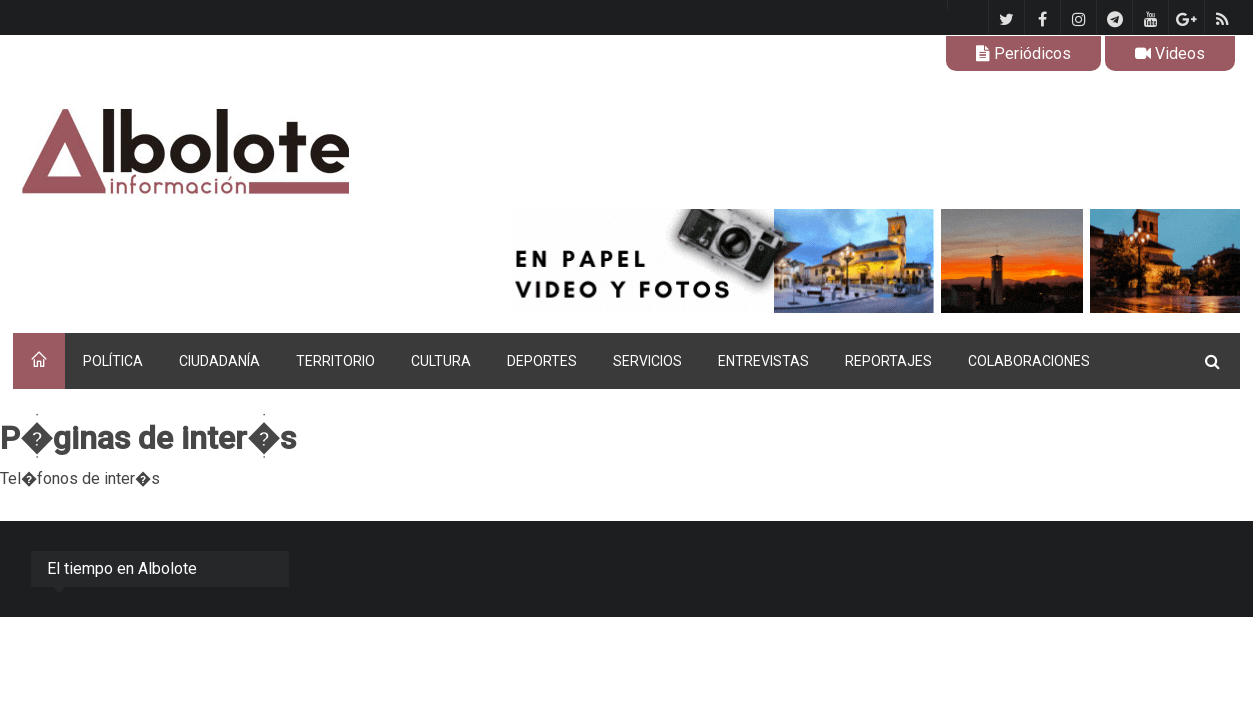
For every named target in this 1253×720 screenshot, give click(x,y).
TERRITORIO (335, 361)
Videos (1170, 53)
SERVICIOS (647, 361)
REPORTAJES (888, 361)
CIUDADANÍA (219, 361)
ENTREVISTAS (763, 361)
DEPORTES (542, 361)
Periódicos (1023, 53)
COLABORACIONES (1029, 361)
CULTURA (441, 361)
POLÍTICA (113, 361)
